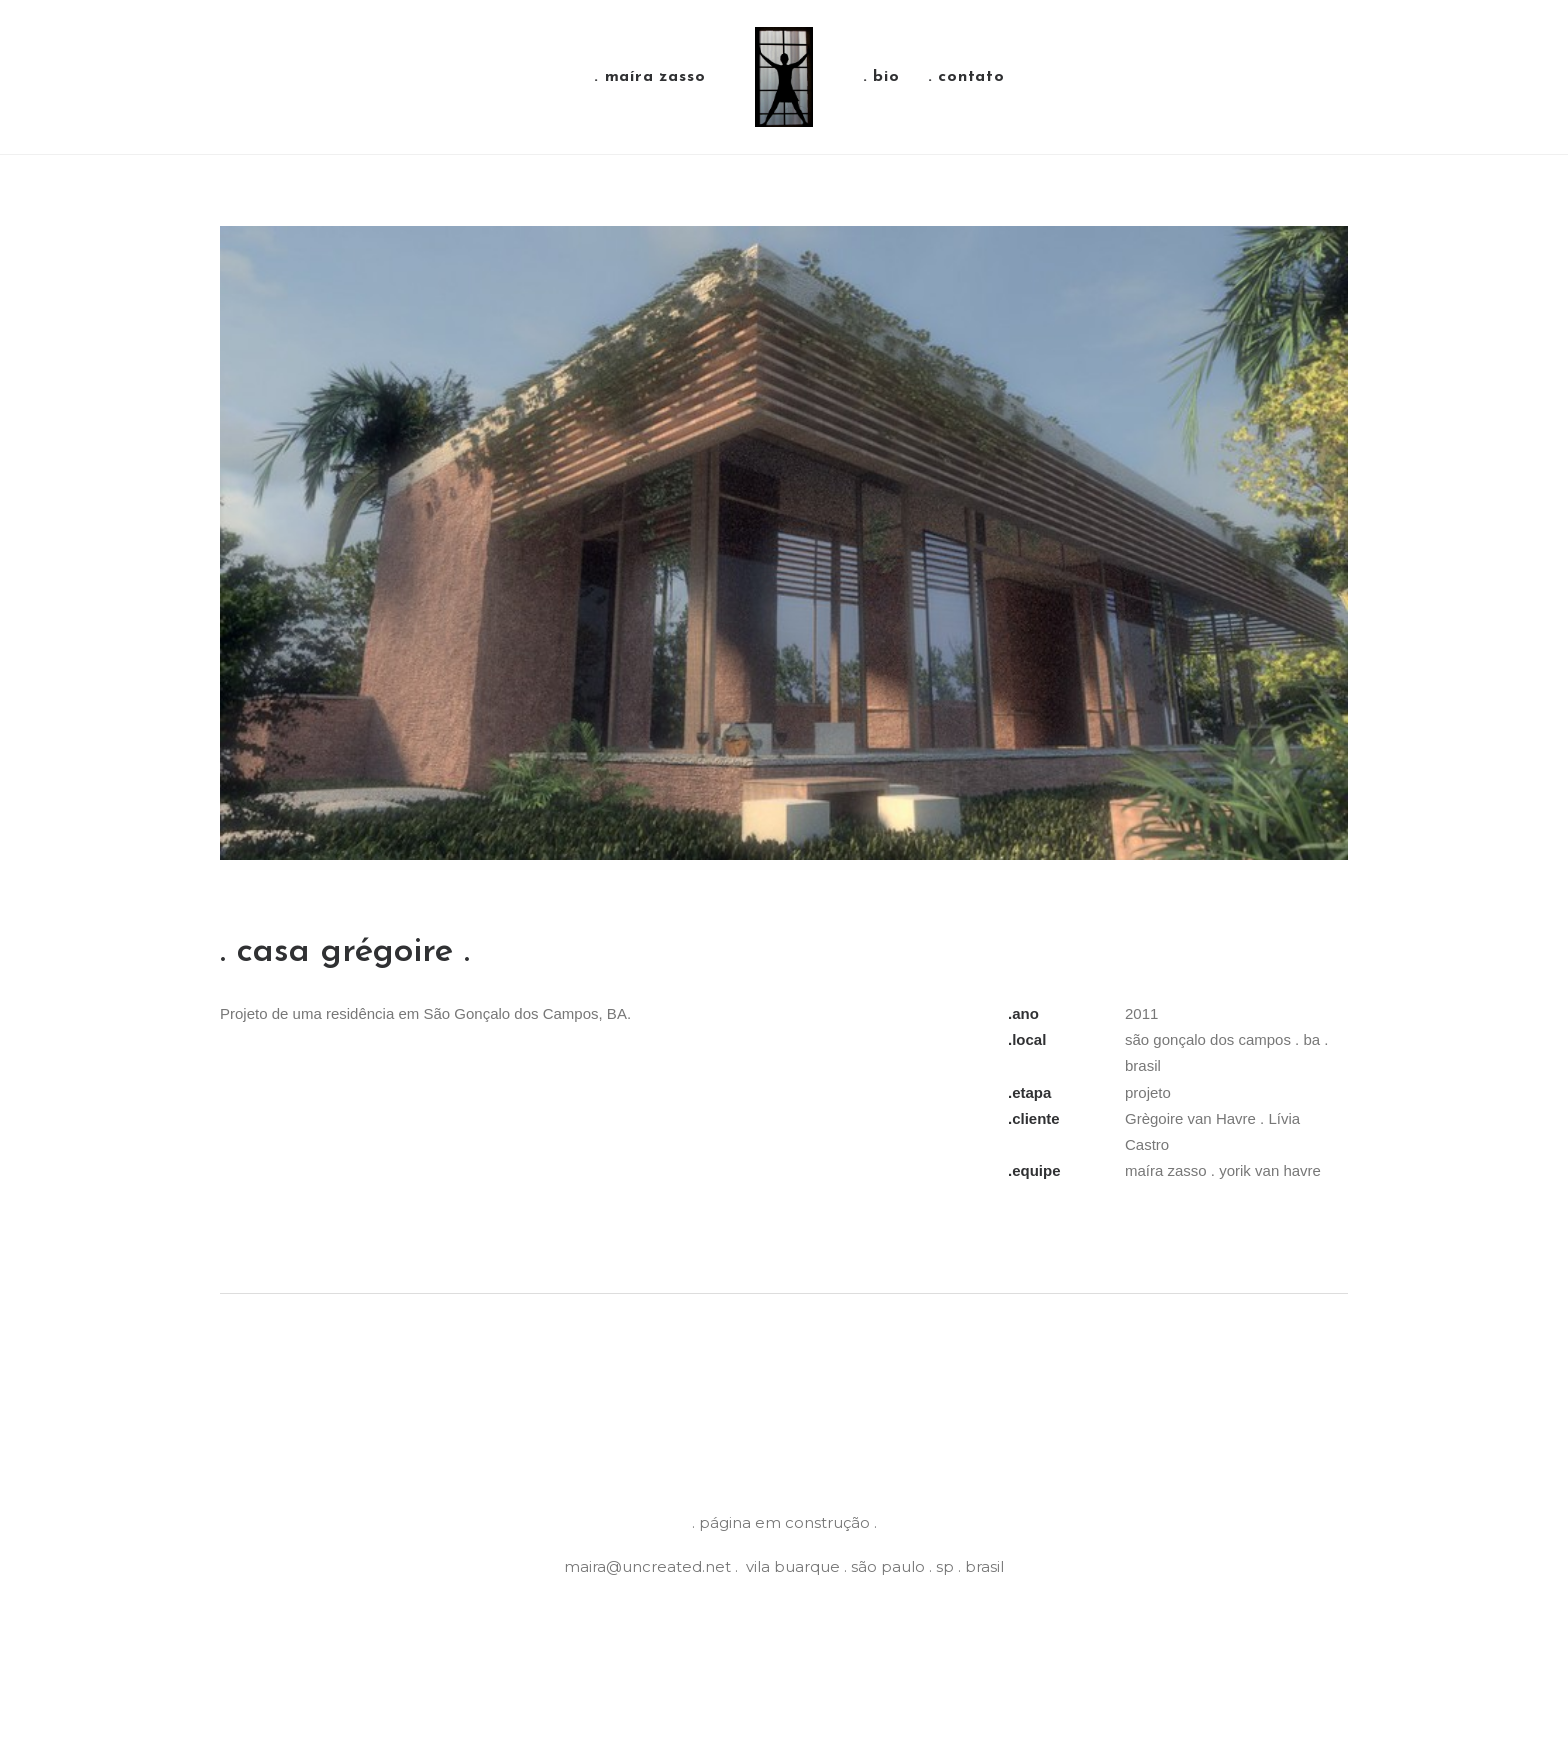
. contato (966, 77)
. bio (881, 77)
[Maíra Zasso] (783, 77)
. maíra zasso (649, 77)
